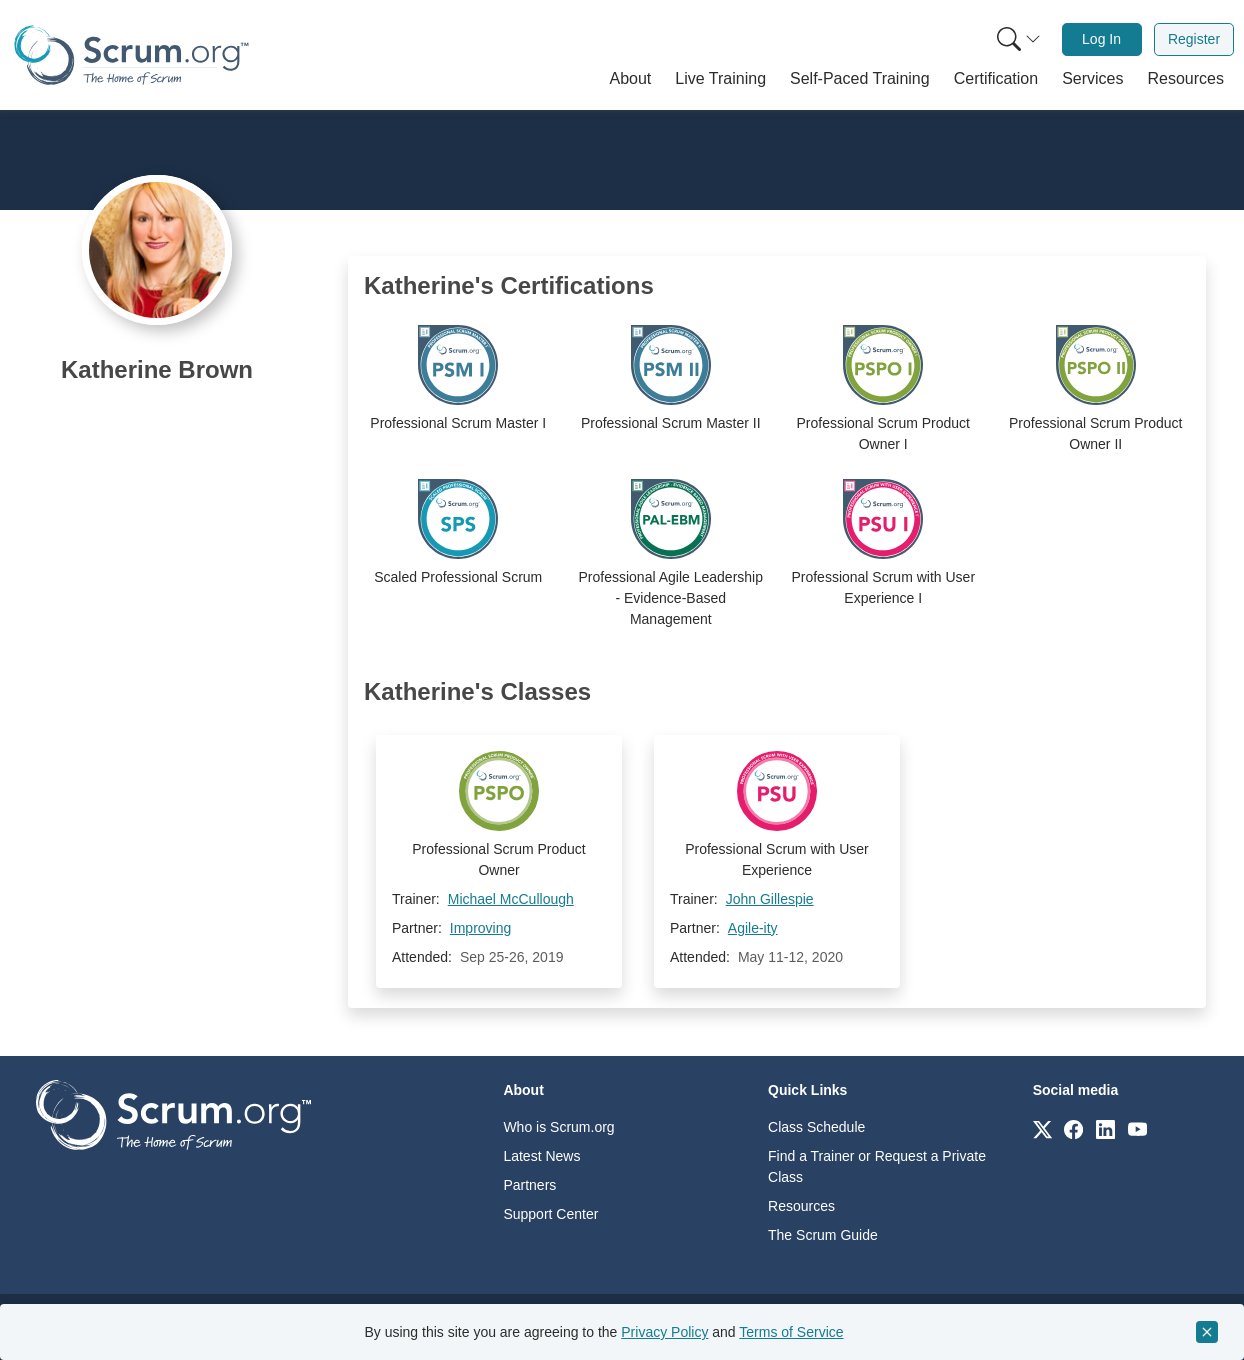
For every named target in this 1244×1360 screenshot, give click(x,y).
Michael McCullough (511, 899)
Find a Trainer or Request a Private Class (877, 1166)
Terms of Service (791, 1332)
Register (1194, 39)
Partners (529, 1185)
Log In (1101, 39)
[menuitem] (1017, 39)
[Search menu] (1019, 39)
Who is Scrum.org (558, 1127)
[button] (631, 79)
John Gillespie (770, 899)
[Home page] (131, 55)
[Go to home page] (173, 1113)
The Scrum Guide (823, 1235)
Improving (480, 928)
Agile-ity (753, 928)
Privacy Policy (664, 1332)
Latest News (541, 1156)
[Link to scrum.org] (1042, 1128)
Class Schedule (816, 1127)
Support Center (550, 1214)
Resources (801, 1206)
